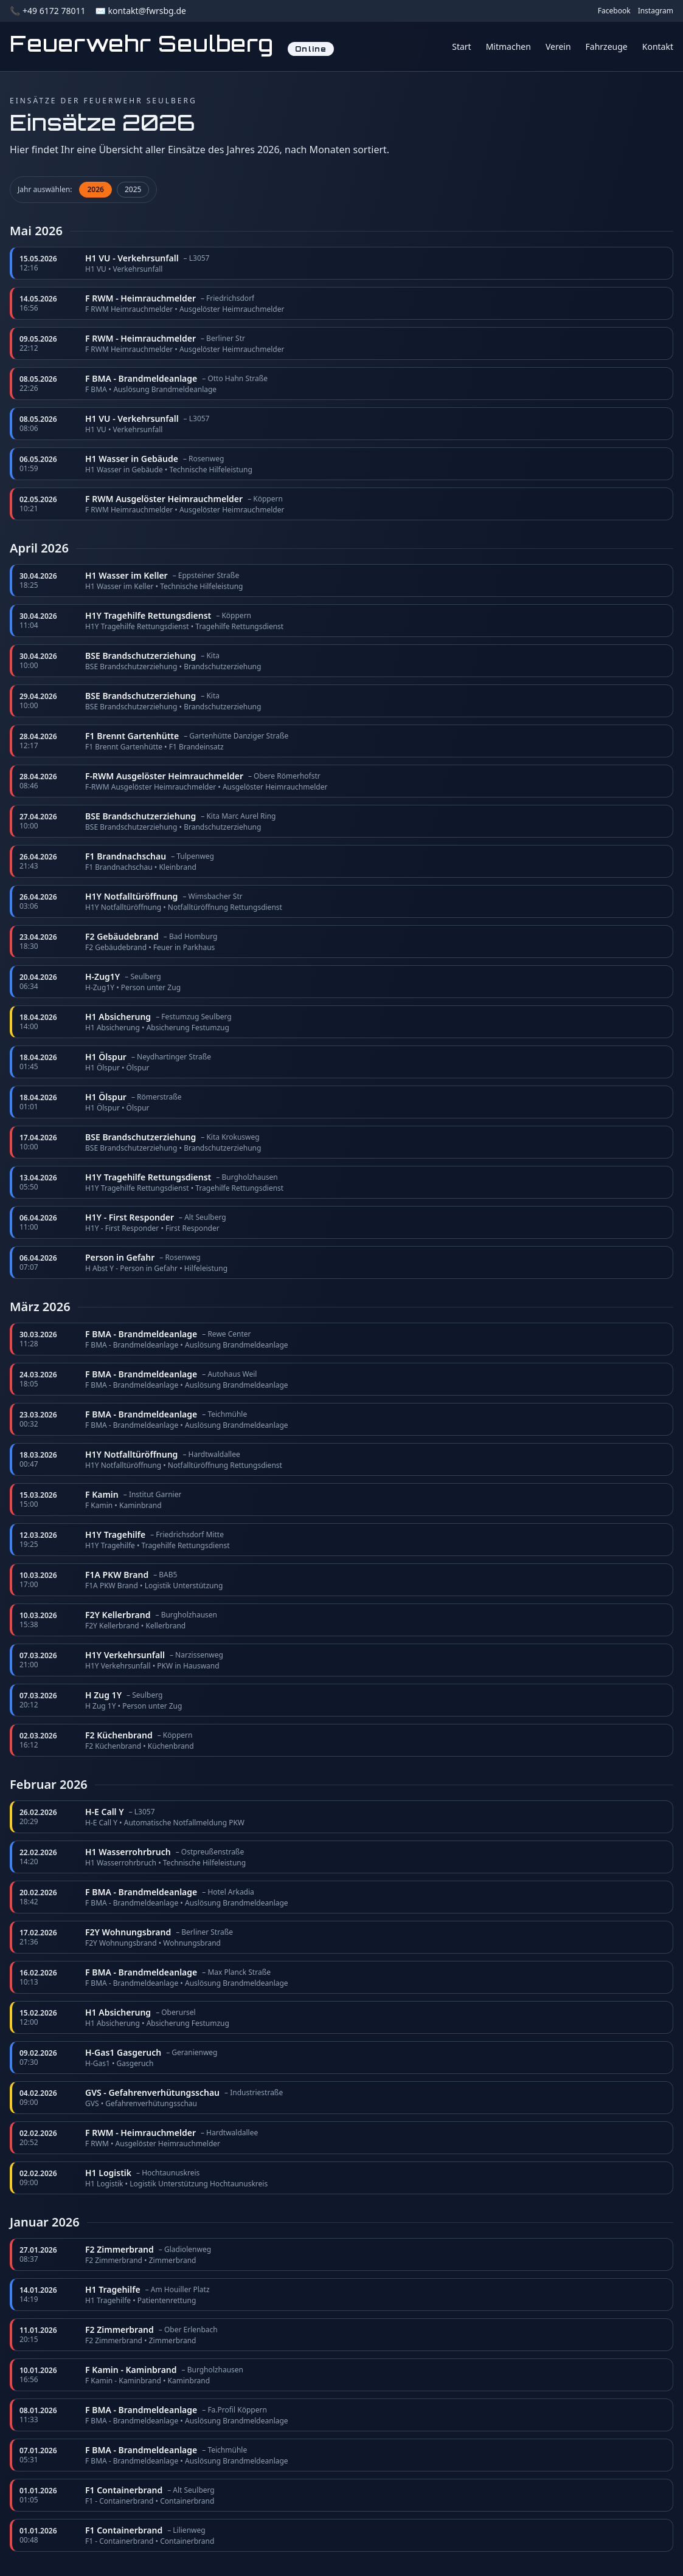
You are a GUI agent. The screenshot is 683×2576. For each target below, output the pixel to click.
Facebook (614, 11)
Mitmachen (508, 46)
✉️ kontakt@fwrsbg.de (140, 10)
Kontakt (657, 46)
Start (461, 46)
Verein (558, 46)
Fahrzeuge (607, 46)
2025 (133, 189)
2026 (95, 189)
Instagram (655, 11)
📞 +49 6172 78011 (47, 10)
